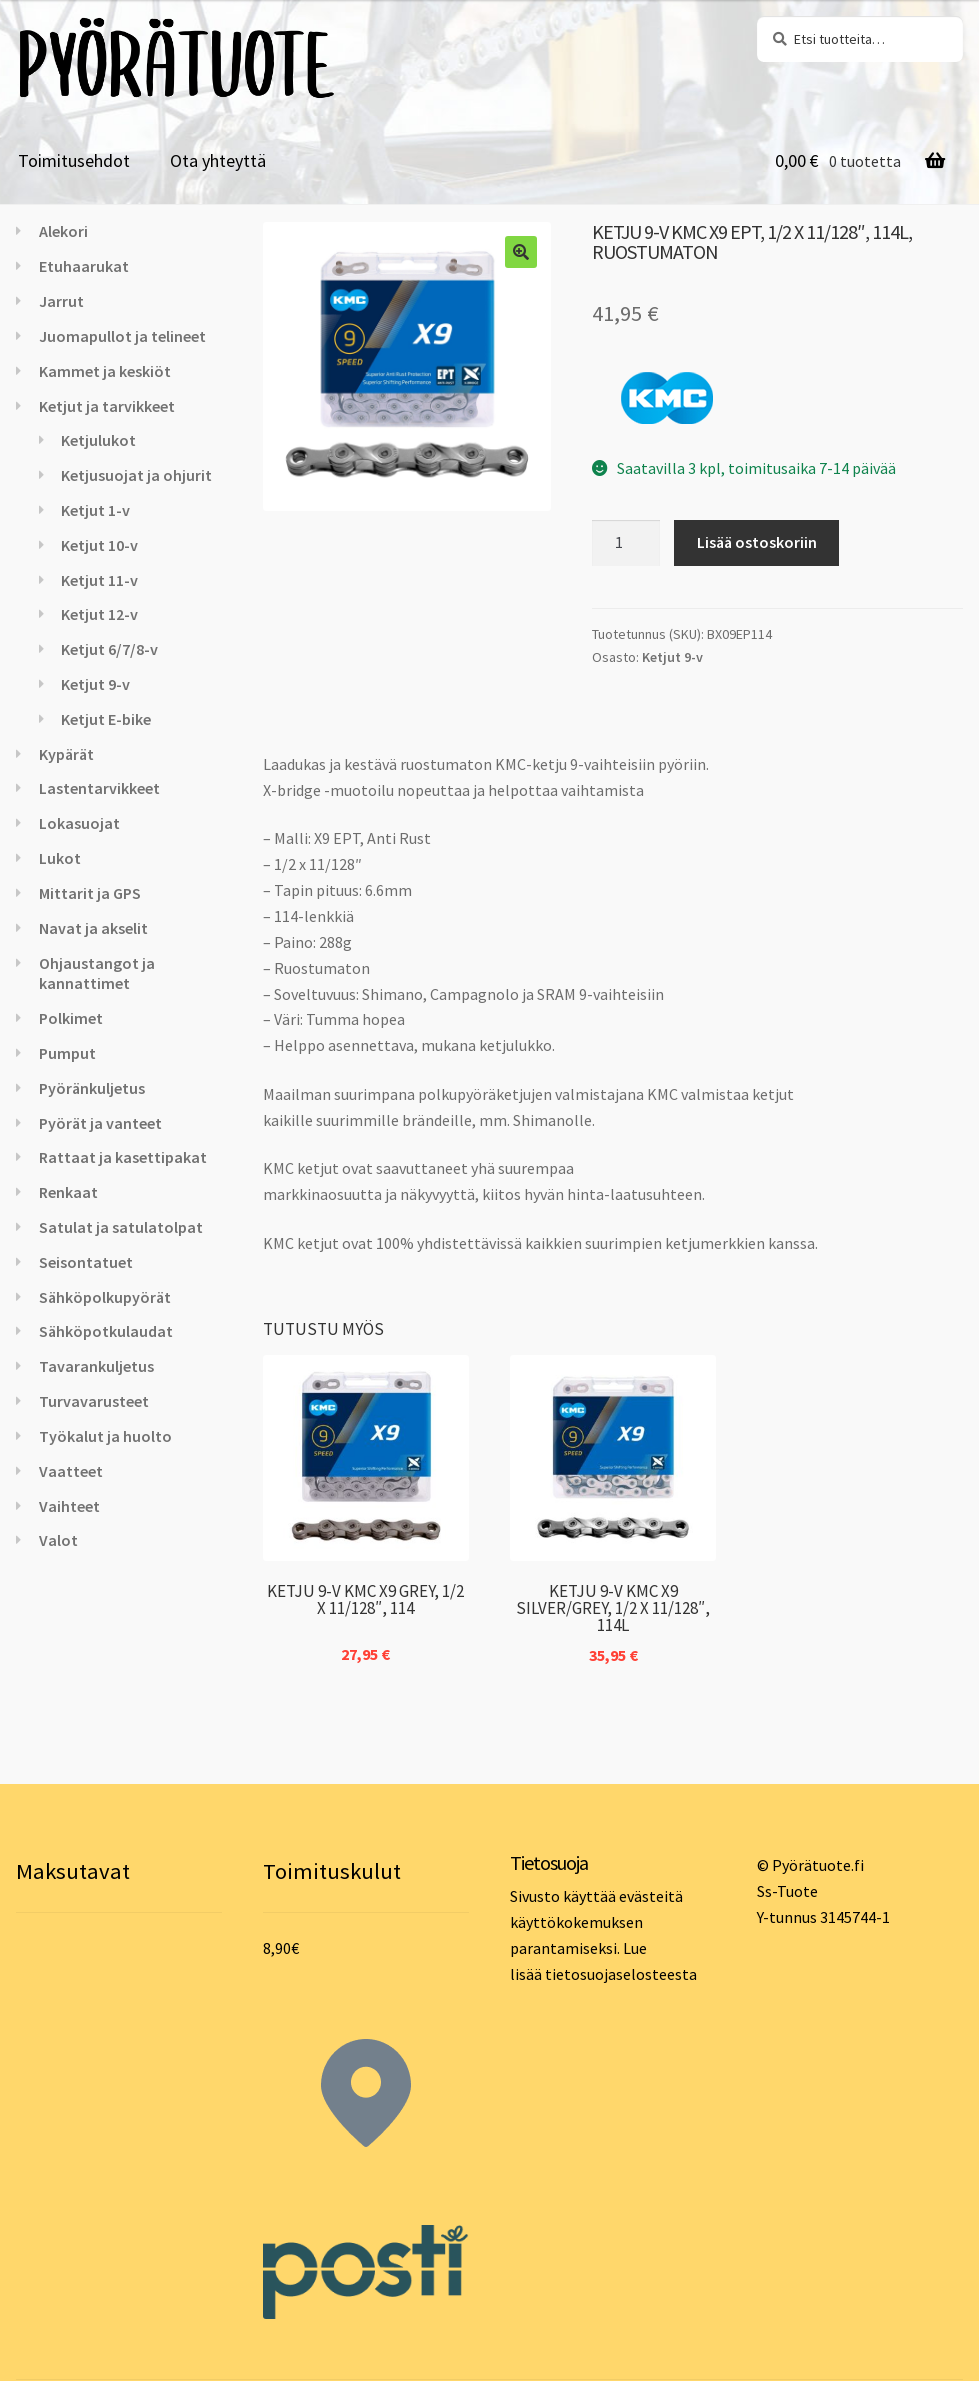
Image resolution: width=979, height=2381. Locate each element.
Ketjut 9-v (672, 657)
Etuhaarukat (84, 266)
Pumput (67, 1053)
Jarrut (61, 301)
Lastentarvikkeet (99, 788)
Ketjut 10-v (99, 545)
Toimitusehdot (74, 160)
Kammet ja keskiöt (105, 371)
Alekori (63, 231)
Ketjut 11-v (99, 580)
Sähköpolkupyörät (105, 1297)
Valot (58, 1540)
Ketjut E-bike (106, 719)
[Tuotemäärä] (626, 543)
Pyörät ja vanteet (100, 1123)
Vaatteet (71, 1471)
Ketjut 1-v (95, 510)
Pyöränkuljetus (92, 1088)
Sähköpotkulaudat (106, 1331)
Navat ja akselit (93, 928)
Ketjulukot (98, 440)
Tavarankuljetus (96, 1366)
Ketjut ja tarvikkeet (107, 406)
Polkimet (71, 1018)
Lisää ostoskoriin (757, 542)
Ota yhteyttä (218, 160)
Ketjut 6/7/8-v (109, 649)
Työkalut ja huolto (105, 1436)
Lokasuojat (79, 823)
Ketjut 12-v (99, 614)
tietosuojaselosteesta (621, 1974)
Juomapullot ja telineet (122, 336)
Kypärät (66, 754)
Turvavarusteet (94, 1401)
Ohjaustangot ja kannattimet (97, 973)
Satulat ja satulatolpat (121, 1227)
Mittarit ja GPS (90, 893)
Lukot (60, 858)
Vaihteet (69, 1506)
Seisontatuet (86, 1262)
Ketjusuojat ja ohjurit (136, 475)
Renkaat (68, 1192)
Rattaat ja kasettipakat (123, 1157)
